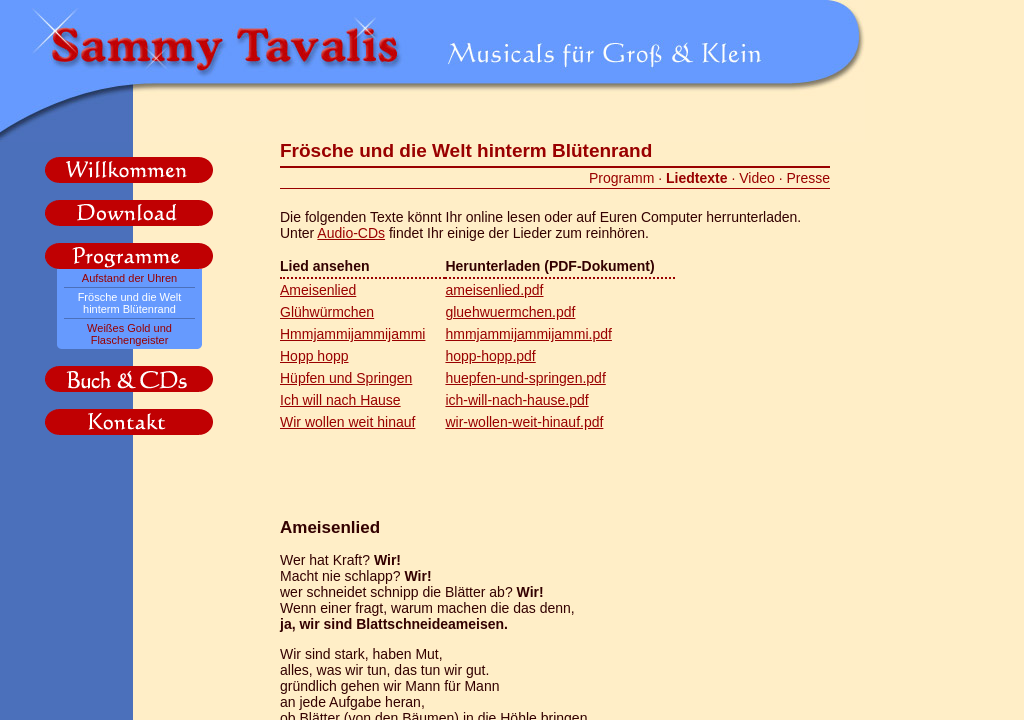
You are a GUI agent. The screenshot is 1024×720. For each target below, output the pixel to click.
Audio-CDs (351, 233)
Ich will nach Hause (340, 400)
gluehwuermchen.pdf (510, 312)
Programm (621, 178)
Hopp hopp (314, 356)
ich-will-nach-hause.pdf (516, 400)
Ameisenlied (318, 290)
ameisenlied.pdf (494, 290)
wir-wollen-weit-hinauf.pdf (524, 422)
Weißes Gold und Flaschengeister (129, 334)
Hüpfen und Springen (346, 378)
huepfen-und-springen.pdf (525, 378)
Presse (808, 178)
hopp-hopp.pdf (490, 356)
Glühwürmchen (327, 312)
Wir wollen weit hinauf (347, 422)
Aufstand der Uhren (129, 278)
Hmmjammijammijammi (352, 334)
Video (757, 178)
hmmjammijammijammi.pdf (528, 334)
